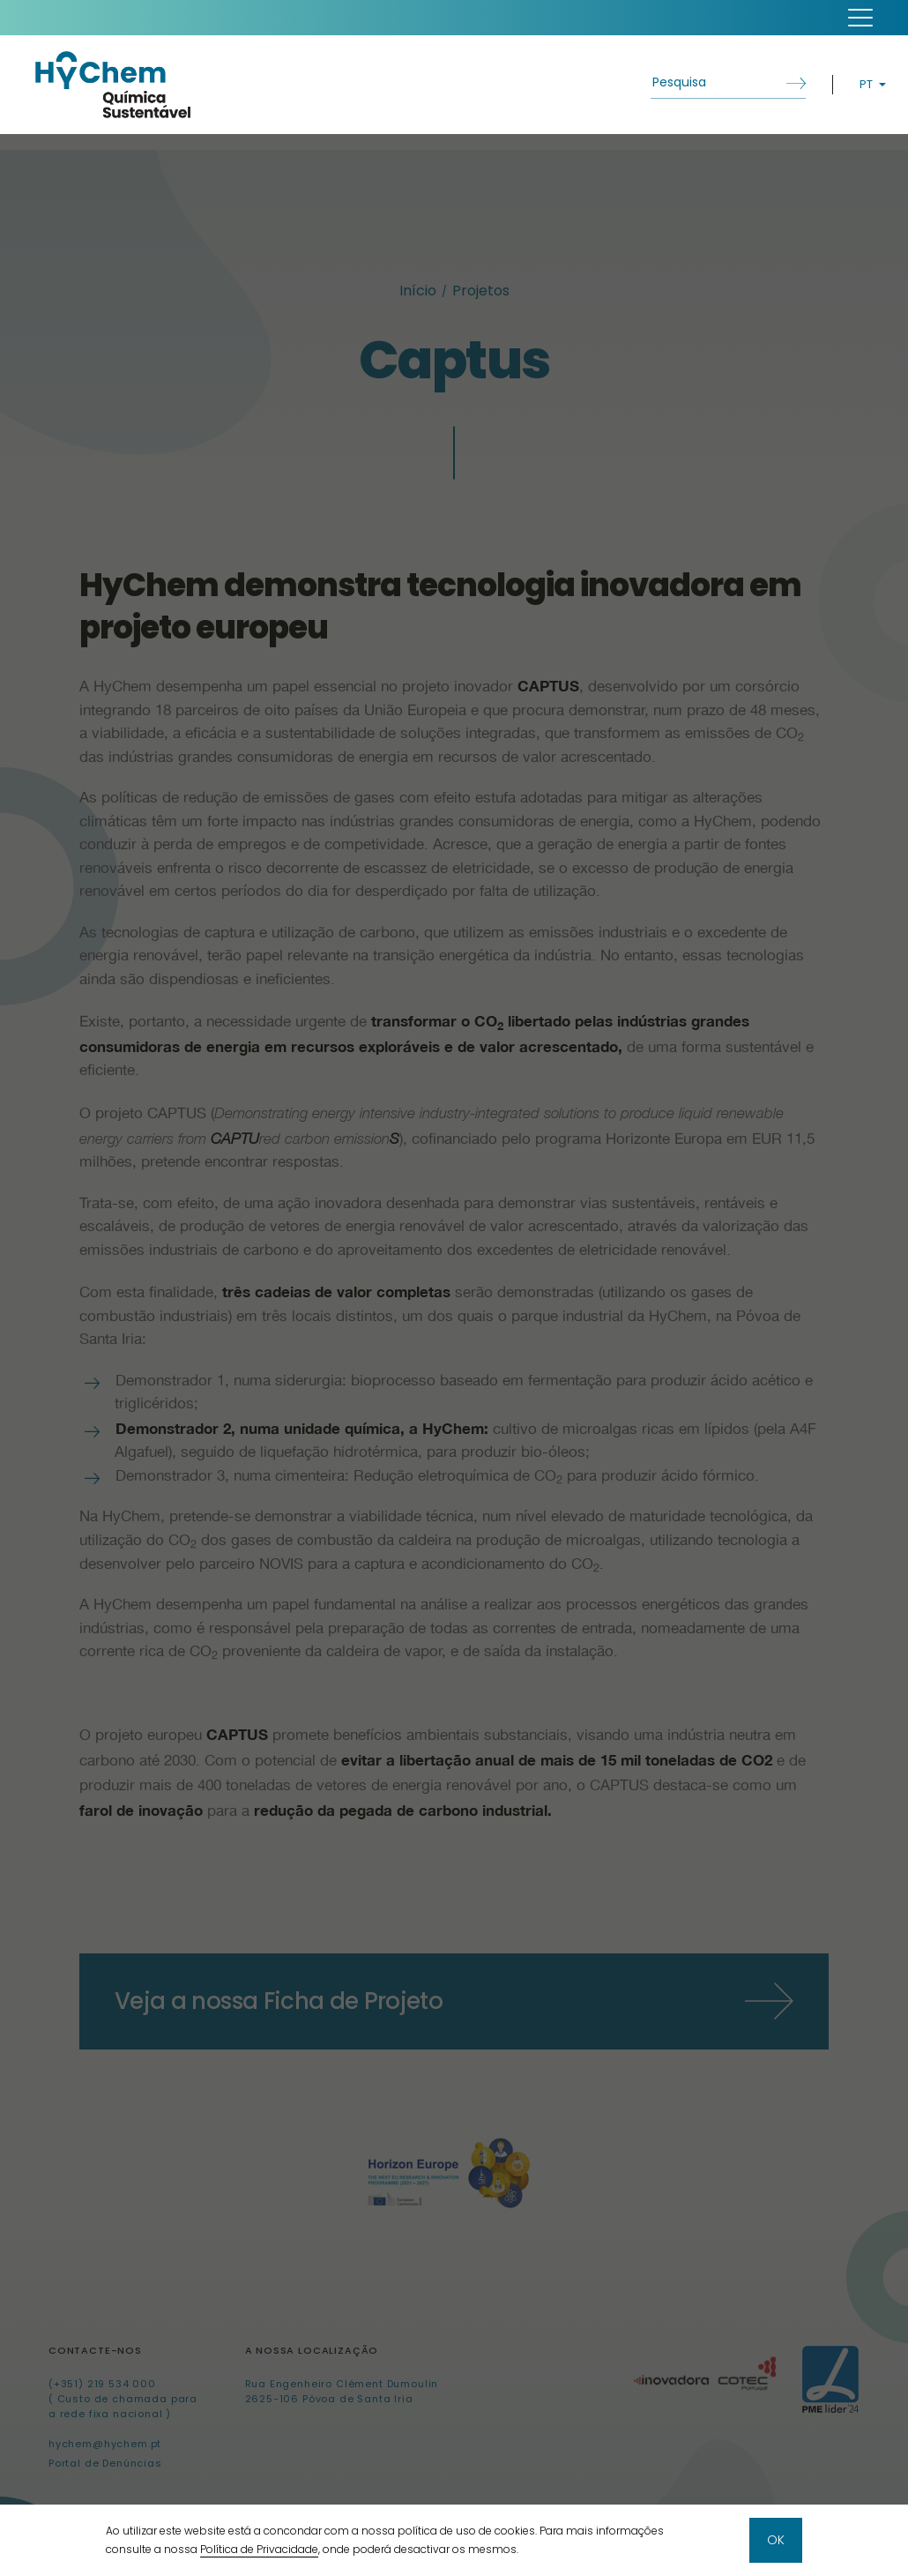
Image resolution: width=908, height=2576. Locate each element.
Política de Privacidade (259, 2549)
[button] (860, 17)
